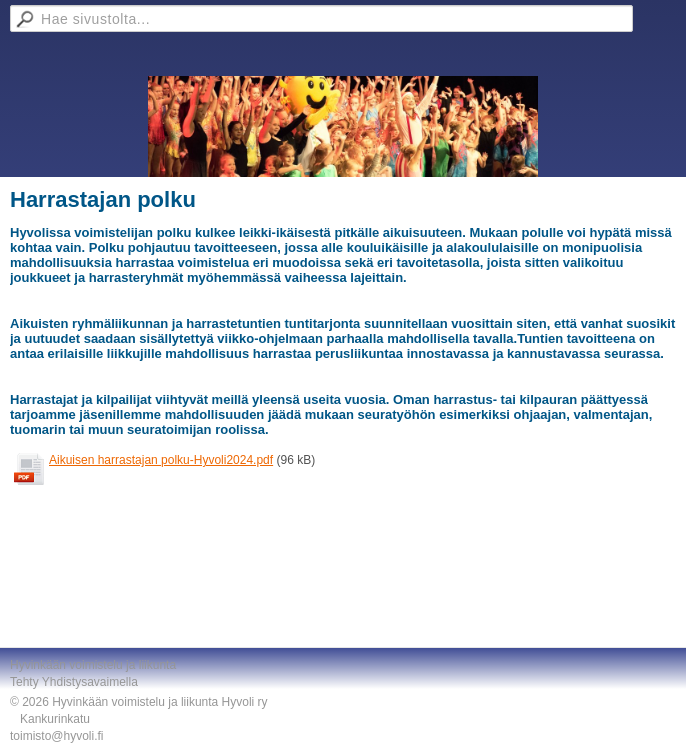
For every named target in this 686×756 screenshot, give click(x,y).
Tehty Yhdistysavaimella (74, 682)
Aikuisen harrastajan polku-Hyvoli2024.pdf (161, 460)
